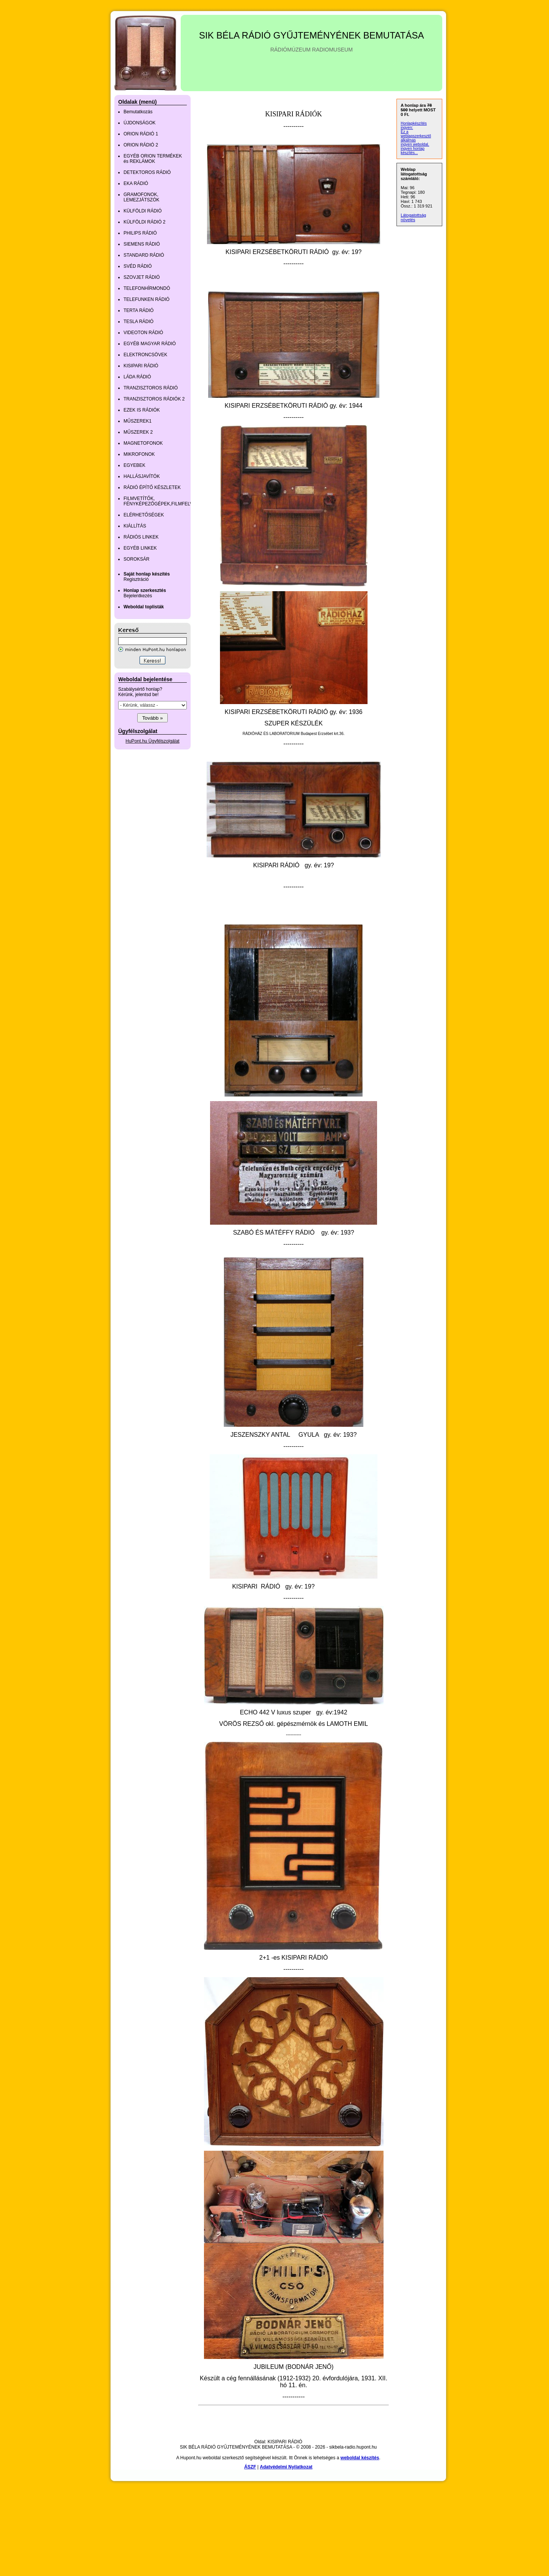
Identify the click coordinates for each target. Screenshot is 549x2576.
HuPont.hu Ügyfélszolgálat (152, 741)
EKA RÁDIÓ (136, 183)
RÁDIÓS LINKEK (141, 537)
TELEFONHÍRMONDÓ (147, 288)
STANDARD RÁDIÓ (144, 255)
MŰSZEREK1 (137, 421)
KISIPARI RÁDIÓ (141, 365)
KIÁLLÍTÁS (135, 526)
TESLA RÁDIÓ (139, 321)
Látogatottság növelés (413, 217)
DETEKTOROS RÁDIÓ (147, 172)
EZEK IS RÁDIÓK (142, 410)
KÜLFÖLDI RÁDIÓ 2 (144, 222)
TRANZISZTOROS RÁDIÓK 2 (154, 399)
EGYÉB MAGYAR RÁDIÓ (150, 343)
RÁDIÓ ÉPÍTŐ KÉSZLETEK (152, 487)
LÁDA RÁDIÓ (137, 376)
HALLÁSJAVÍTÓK (142, 476)
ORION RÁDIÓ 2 (141, 145)
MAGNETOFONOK (143, 443)
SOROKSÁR (136, 559)
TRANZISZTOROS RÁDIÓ (151, 388)
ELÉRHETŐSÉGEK (144, 515)
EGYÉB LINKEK (140, 548)
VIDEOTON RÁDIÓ (143, 332)
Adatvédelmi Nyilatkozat (286, 2467)
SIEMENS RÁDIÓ (142, 244)
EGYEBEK (134, 465)
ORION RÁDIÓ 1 (141, 134)
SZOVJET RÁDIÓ (142, 277)
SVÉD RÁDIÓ (138, 266)
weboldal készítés (359, 2457)
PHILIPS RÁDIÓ (140, 233)
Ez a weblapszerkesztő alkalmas (416, 136)
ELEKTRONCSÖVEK (145, 354)
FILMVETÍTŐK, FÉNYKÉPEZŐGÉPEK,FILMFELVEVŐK (164, 501)
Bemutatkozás (138, 111)
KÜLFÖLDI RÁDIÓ (143, 211)
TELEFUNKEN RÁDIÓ (147, 299)
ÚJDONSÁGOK (140, 122)
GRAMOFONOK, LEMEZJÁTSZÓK (141, 197)
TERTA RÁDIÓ (139, 310)
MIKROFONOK (139, 454)
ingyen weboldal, (415, 144)
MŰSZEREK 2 (138, 432)
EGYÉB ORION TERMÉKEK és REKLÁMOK (153, 158)
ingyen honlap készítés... (412, 150)
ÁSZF (250, 2467)
